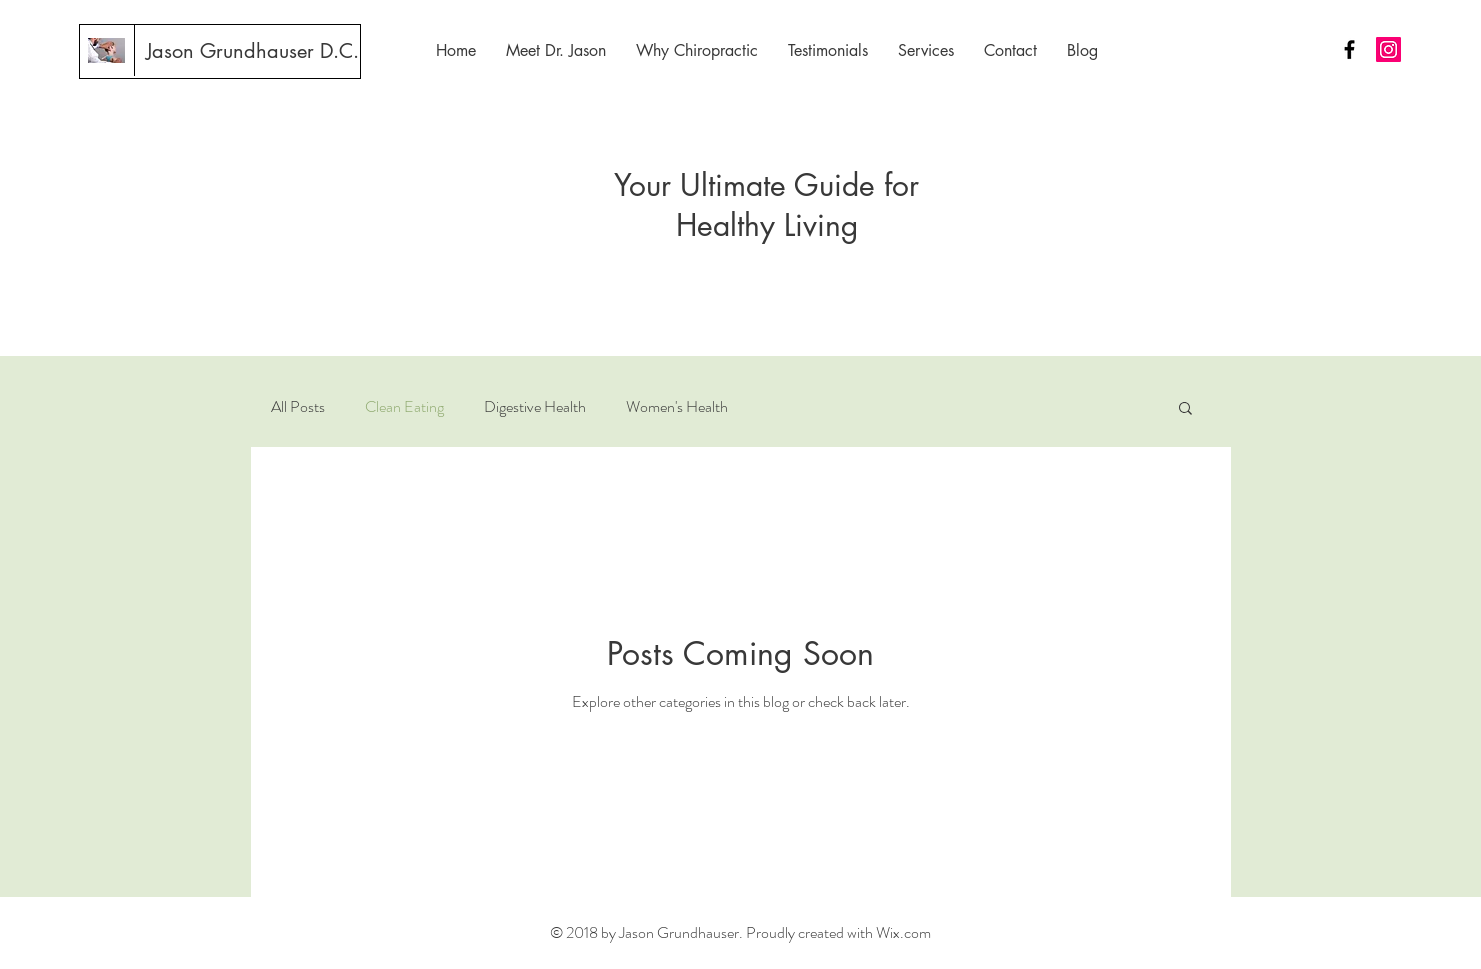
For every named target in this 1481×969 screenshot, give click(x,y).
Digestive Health (535, 407)
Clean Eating (404, 407)
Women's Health (677, 407)
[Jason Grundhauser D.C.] (252, 51)
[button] (1185, 409)
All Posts (298, 407)
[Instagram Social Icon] (1388, 49)
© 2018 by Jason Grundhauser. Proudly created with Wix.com (740, 932)
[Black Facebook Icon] (1349, 49)
